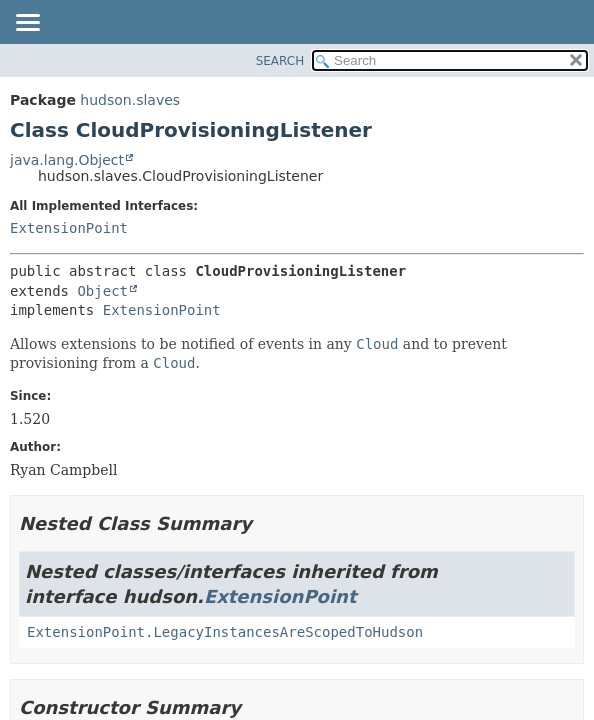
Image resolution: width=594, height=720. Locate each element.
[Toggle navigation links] (27, 24)
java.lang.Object (67, 160)
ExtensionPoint (69, 228)
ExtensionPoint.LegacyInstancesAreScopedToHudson (225, 632)
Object (102, 291)
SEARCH (280, 61)
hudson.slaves (130, 100)
